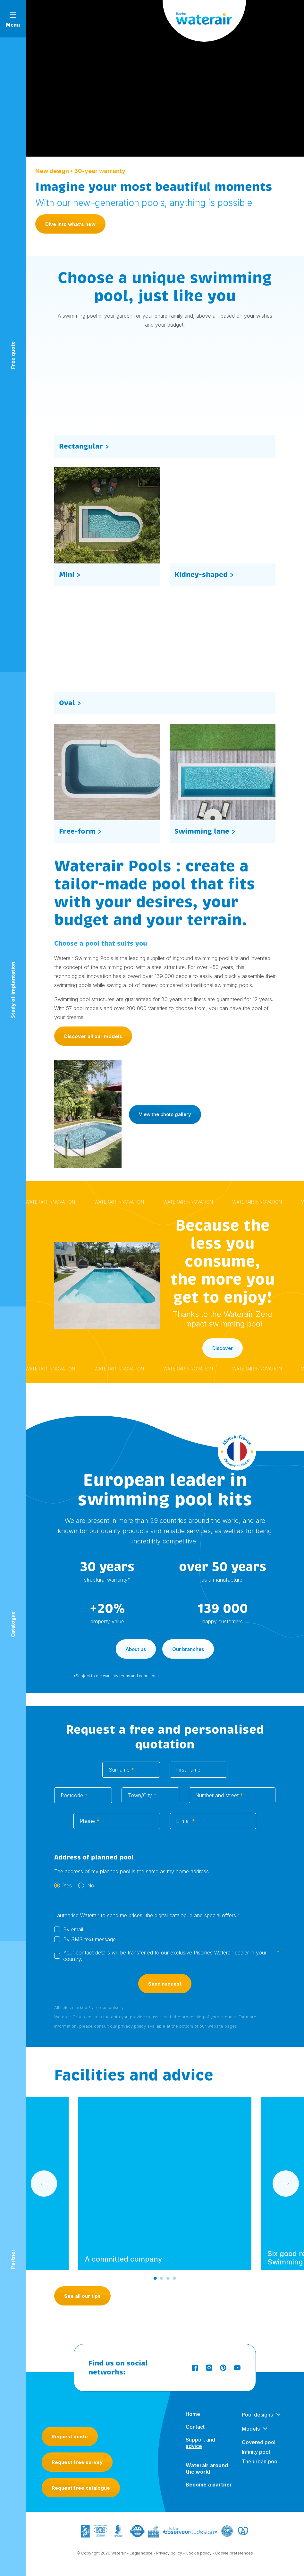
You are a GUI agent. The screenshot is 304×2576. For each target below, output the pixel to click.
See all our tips (82, 2296)
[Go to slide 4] (174, 2278)
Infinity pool (256, 2452)
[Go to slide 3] (168, 2278)
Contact (195, 2427)
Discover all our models (93, 1042)
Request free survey (77, 2462)
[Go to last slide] (44, 2184)
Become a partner (209, 2485)
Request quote (70, 2437)
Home (193, 2414)
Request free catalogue (81, 2488)
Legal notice (141, 2553)
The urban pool (260, 2462)
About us (136, 1650)
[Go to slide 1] (155, 2278)
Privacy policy (169, 2553)
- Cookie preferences (233, 2553)
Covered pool (258, 2442)
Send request (165, 1984)
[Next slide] (286, 2184)
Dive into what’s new (70, 224)
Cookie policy (199, 2553)
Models (251, 2429)
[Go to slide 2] (161, 2278)
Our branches (188, 1650)
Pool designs (257, 2415)
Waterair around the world (207, 2468)
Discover (222, 1349)
